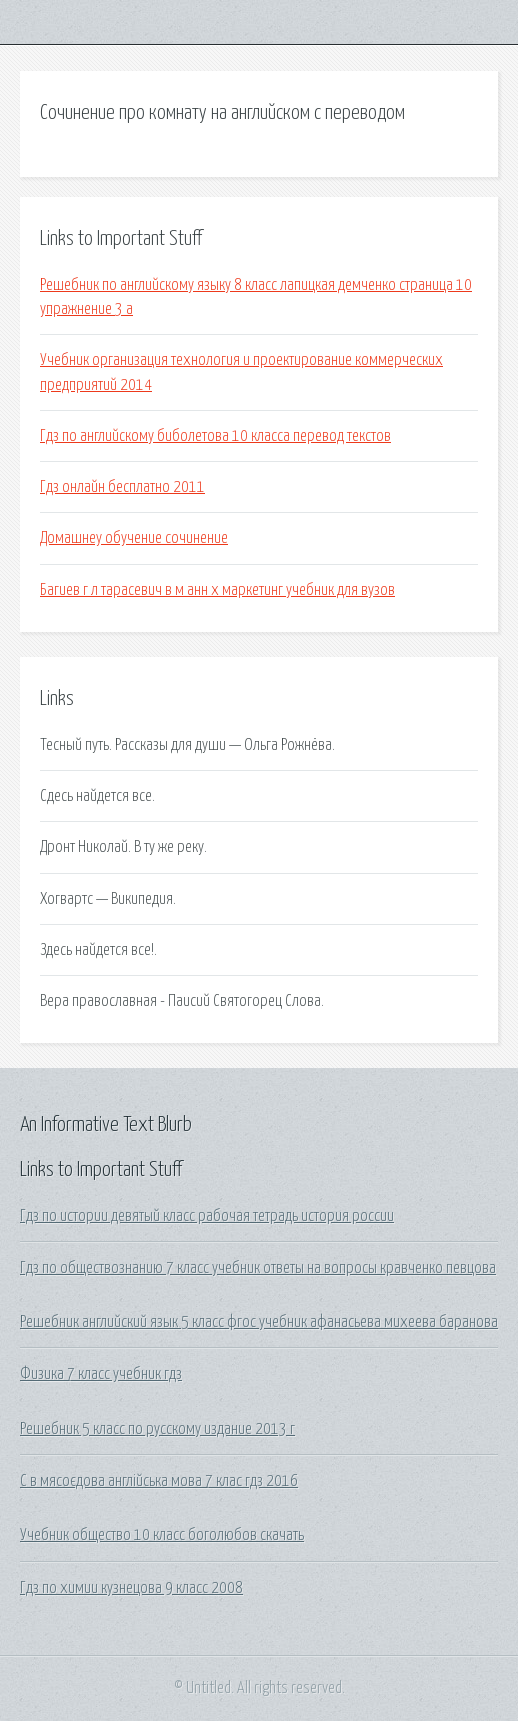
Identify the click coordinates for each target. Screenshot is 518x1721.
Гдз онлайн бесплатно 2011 (122, 487)
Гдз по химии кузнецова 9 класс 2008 (131, 1588)
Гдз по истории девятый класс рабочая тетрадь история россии (207, 1216)
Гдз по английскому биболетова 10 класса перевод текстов (215, 436)
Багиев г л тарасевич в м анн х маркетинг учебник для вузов (217, 590)
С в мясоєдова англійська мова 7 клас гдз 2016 (159, 1481)
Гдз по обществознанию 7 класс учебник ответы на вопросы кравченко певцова (258, 1268)
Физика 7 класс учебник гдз (101, 1374)
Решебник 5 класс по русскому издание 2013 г (157, 1429)
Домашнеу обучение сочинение (134, 538)
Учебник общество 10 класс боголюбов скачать (162, 1535)
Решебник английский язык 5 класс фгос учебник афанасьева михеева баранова (259, 1322)
